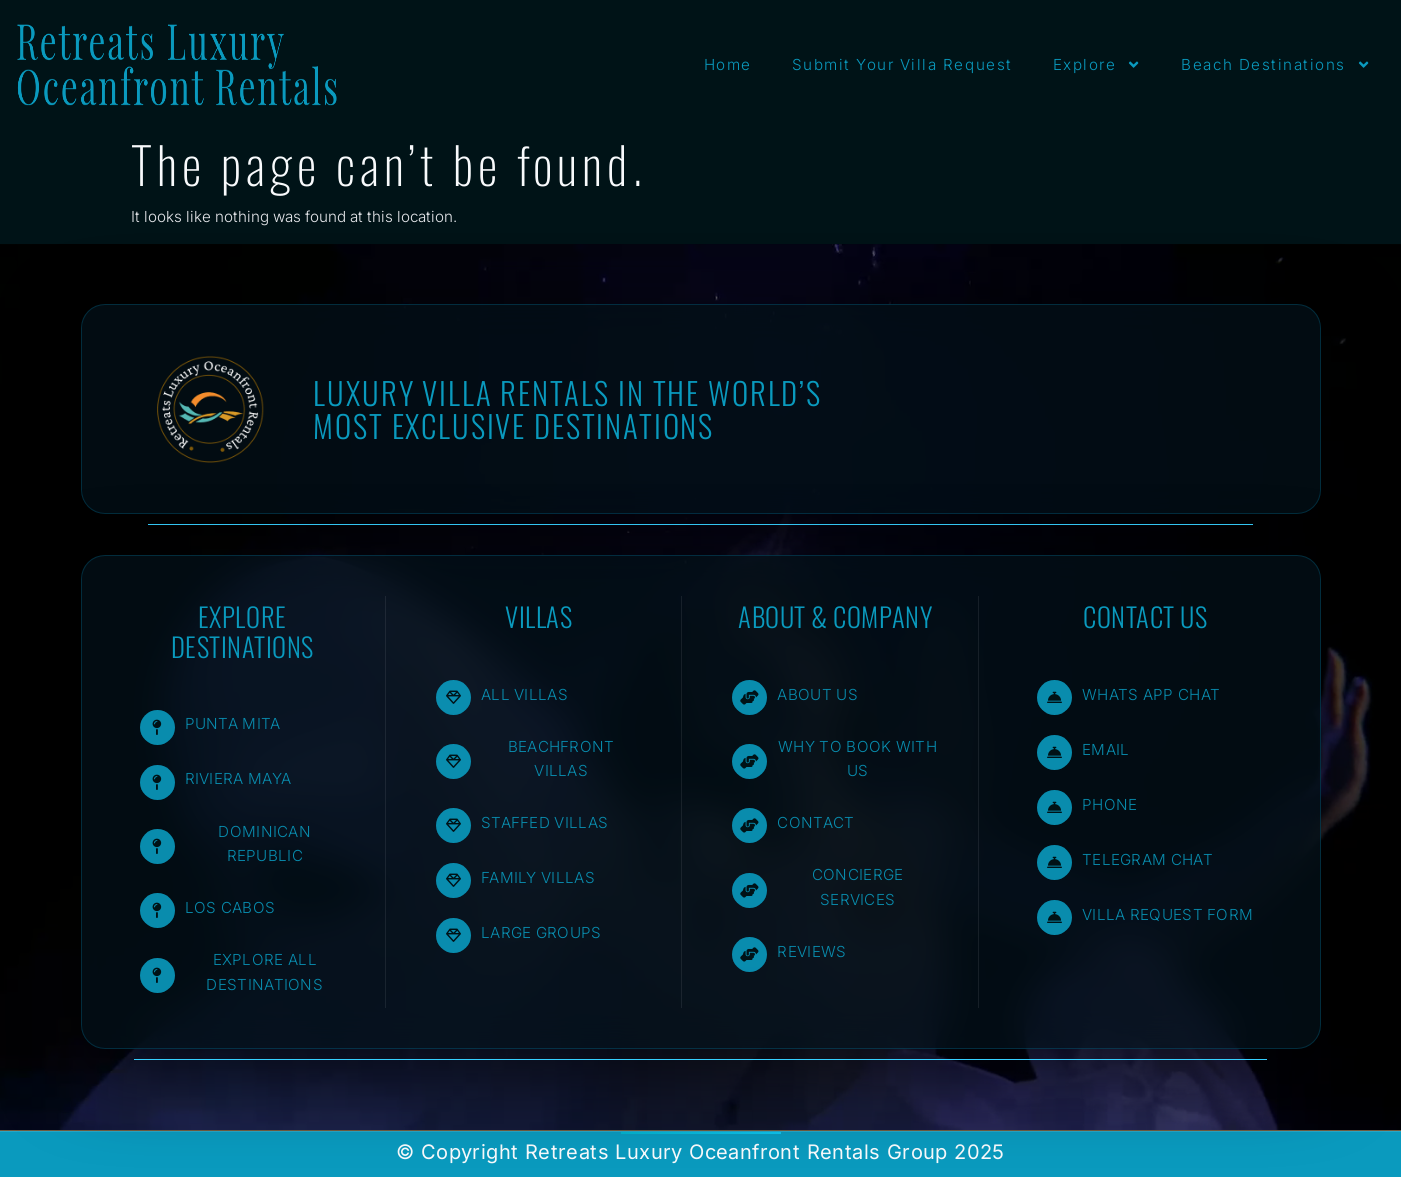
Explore (1097, 64)
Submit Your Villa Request (902, 64)
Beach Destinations (1276, 64)
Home (728, 64)
